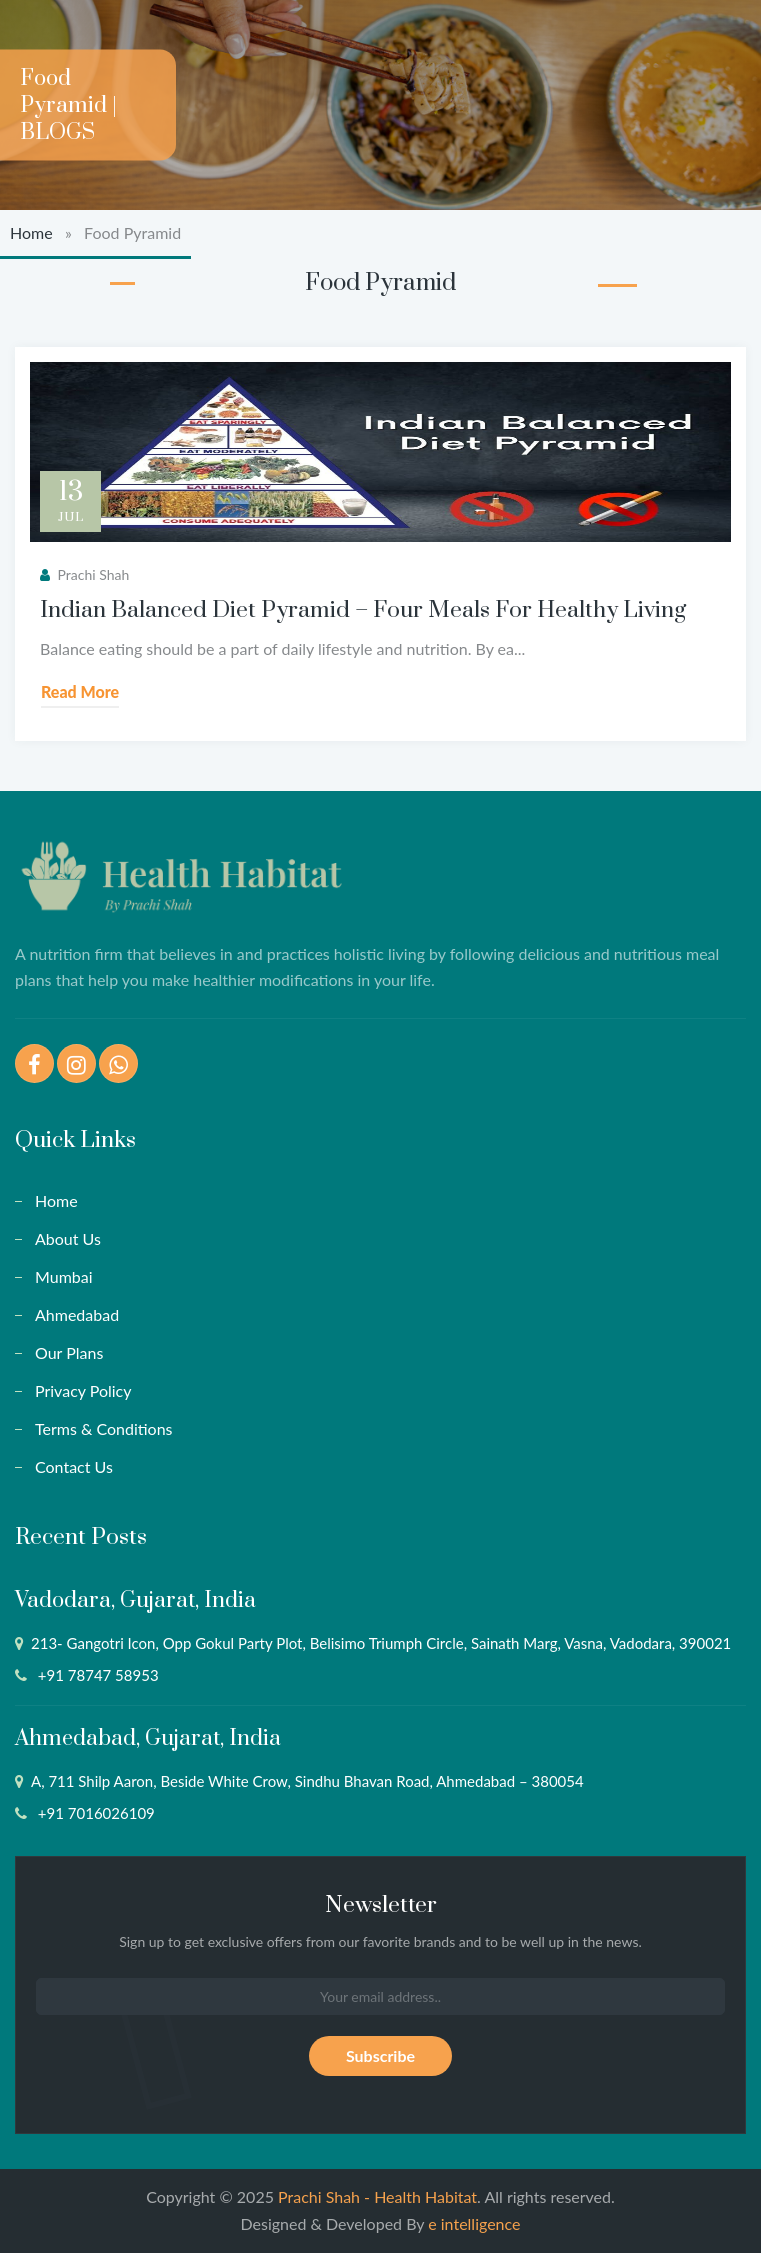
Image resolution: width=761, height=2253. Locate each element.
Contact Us (74, 1466)
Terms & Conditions (104, 1428)
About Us (68, 1238)
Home (31, 232)
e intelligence (474, 2223)
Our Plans (69, 1352)
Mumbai (64, 1276)
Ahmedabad (77, 1314)
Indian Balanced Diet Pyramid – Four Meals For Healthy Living (363, 610)
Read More (80, 691)
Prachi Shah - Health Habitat (377, 2196)
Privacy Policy (83, 1390)
